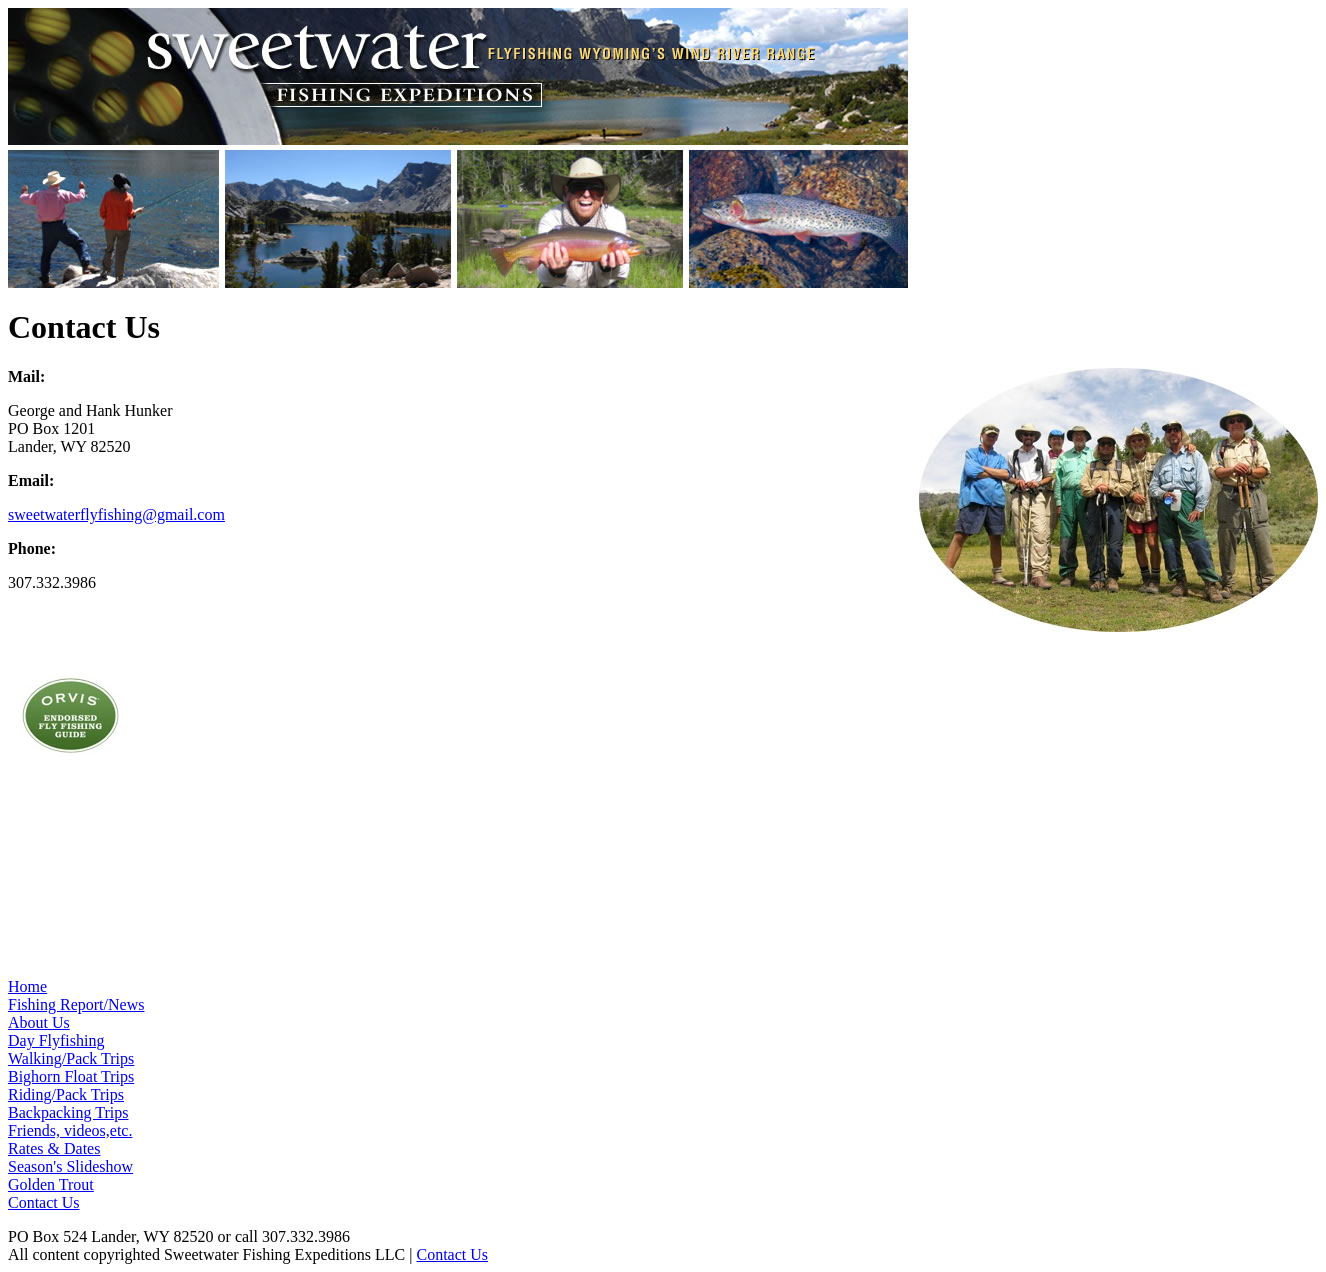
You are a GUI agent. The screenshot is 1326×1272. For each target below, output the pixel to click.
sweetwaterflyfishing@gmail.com (116, 514)
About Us (39, 1022)
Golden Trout (51, 1184)
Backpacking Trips (68, 1112)
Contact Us (44, 1202)
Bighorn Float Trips (71, 1076)
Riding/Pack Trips (66, 1094)
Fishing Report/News (76, 1004)
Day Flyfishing (56, 1040)
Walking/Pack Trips (71, 1058)
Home (27, 986)
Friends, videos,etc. (70, 1130)
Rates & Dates (54, 1148)
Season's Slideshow (70, 1166)
